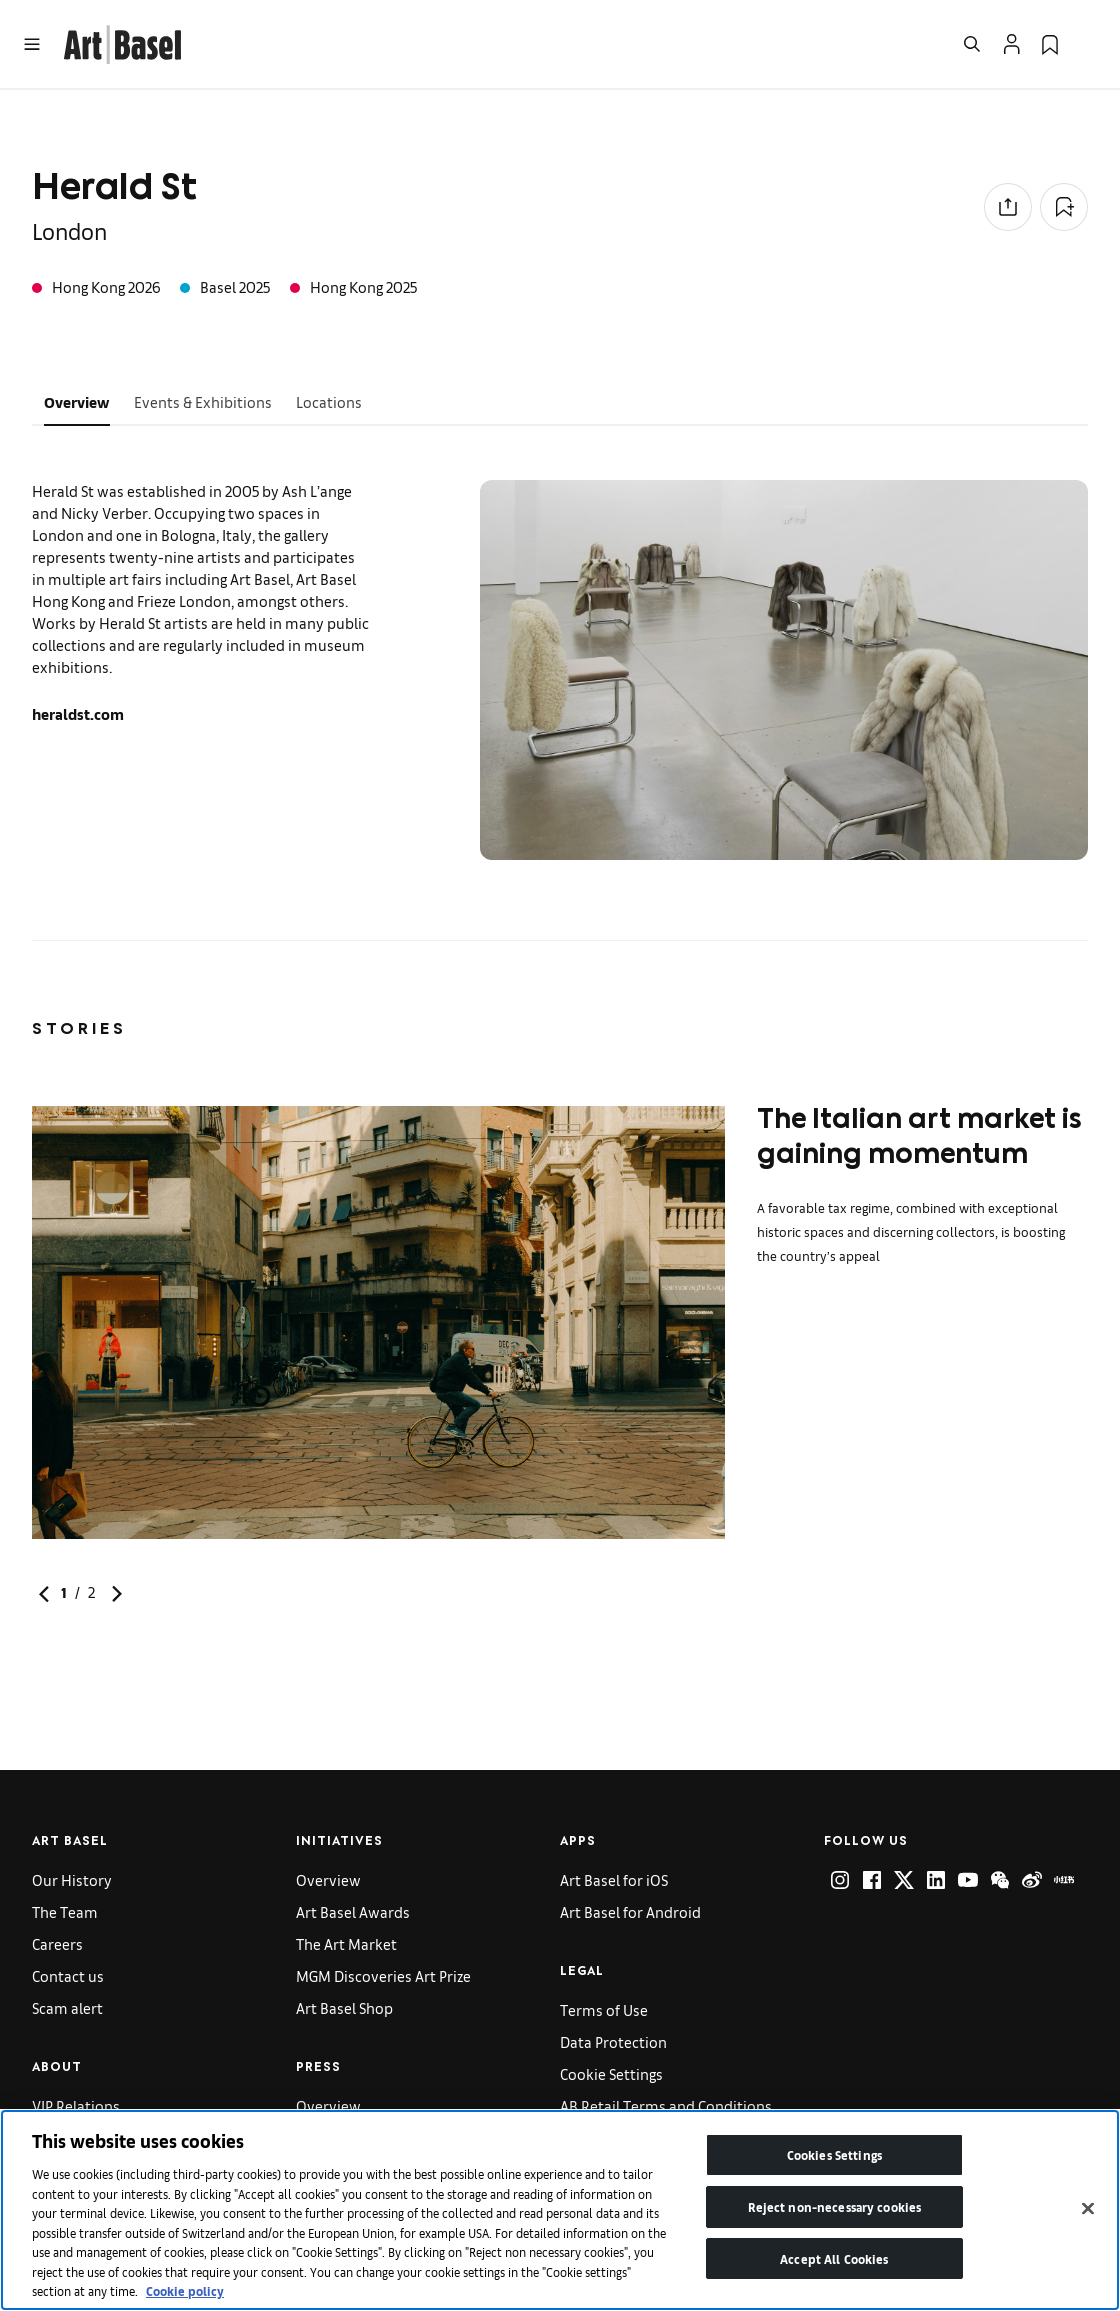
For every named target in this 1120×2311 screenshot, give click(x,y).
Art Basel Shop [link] (344, 2007)
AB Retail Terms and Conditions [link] (666, 2105)
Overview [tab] (77, 401)
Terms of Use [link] (604, 2009)
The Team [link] (65, 1911)
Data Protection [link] (613, 2041)
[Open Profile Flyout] (1012, 44)
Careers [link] (57, 1943)
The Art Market (346, 1943)
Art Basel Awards (353, 1911)
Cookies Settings (834, 2154)
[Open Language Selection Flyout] (1088, 44)
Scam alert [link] (67, 2007)
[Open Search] (972, 44)
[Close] (1088, 2209)
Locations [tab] (329, 401)
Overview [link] (328, 1879)
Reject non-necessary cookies (835, 2206)
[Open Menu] (32, 44)
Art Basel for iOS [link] (614, 1879)
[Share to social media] (1008, 207)
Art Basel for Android (630, 1911)
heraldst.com (78, 713)
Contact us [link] (68, 1975)
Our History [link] (72, 1879)
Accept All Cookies (834, 2258)
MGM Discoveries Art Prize (383, 1975)
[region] (560, 2210)
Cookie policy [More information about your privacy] (185, 2290)
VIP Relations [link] (76, 2105)
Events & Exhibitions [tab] (203, 401)
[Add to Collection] (1064, 207)
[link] (122, 41)
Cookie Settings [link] (611, 2073)
